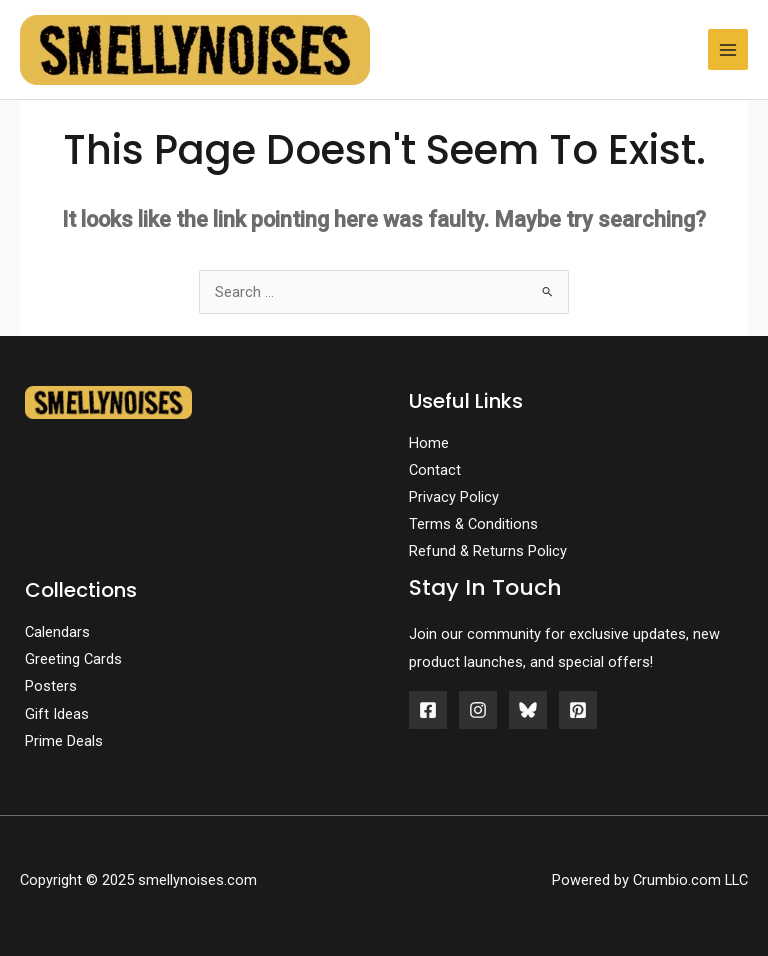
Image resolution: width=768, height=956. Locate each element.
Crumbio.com (677, 880)
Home (429, 443)
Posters (51, 686)
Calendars (57, 632)
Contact (435, 470)
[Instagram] (478, 710)
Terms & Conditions (473, 524)
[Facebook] (428, 710)
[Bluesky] (528, 710)
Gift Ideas (57, 714)
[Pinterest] (578, 710)
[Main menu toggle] (728, 49)
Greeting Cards (73, 659)
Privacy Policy (454, 497)
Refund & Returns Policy (488, 551)
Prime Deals (64, 741)
